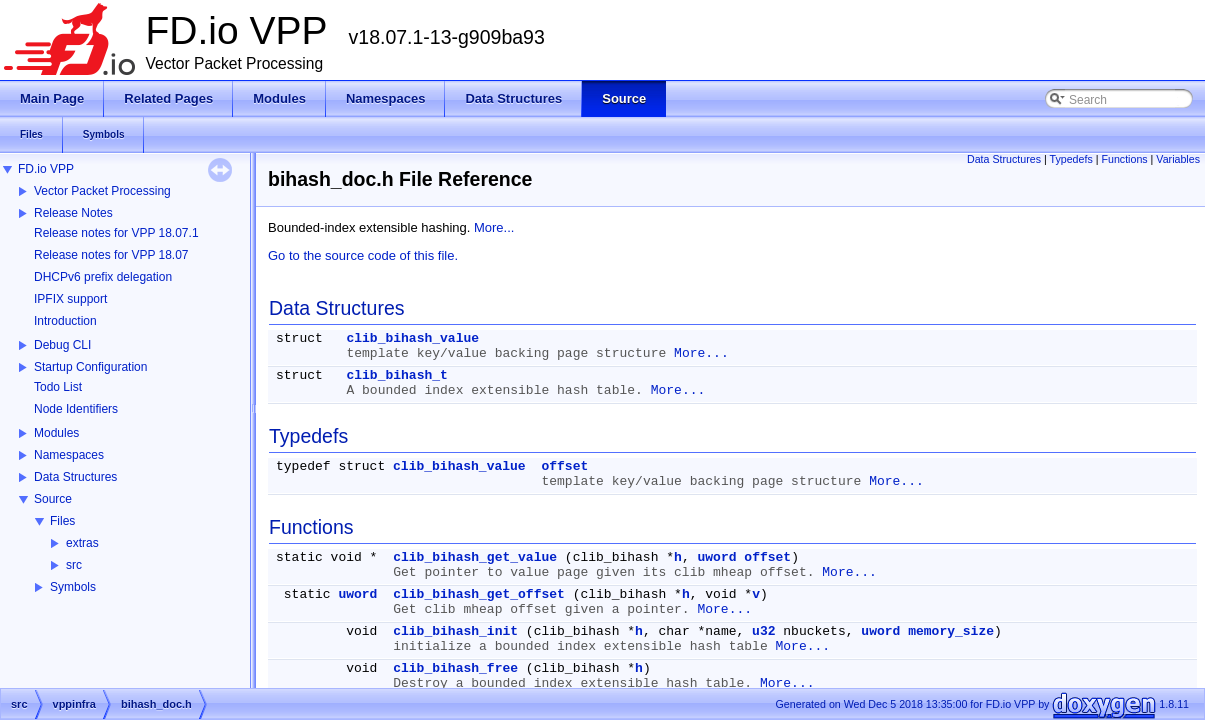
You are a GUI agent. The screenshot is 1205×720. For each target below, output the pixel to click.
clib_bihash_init (455, 631)
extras (82, 543)
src (74, 565)
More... (494, 227)
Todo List (58, 387)
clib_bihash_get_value (475, 557)
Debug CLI (62, 345)
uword (717, 557)
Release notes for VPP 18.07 (111, 255)
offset (564, 466)
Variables (1178, 159)
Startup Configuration (90, 367)
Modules (56, 433)
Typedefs (1071, 159)
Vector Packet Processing (102, 191)
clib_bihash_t (396, 375)
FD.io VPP (46, 169)
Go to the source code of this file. (363, 255)
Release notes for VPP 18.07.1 (116, 233)
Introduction (65, 321)
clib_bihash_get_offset (479, 594)
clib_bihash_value (412, 338)
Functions (1124, 159)
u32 (763, 631)
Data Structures (75, 477)
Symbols (73, 587)
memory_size (951, 631)
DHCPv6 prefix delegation (103, 277)
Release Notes (73, 213)
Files (62, 521)
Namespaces (69, 455)
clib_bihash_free (455, 668)
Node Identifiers (76, 409)
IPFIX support (70, 299)
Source (53, 499)
